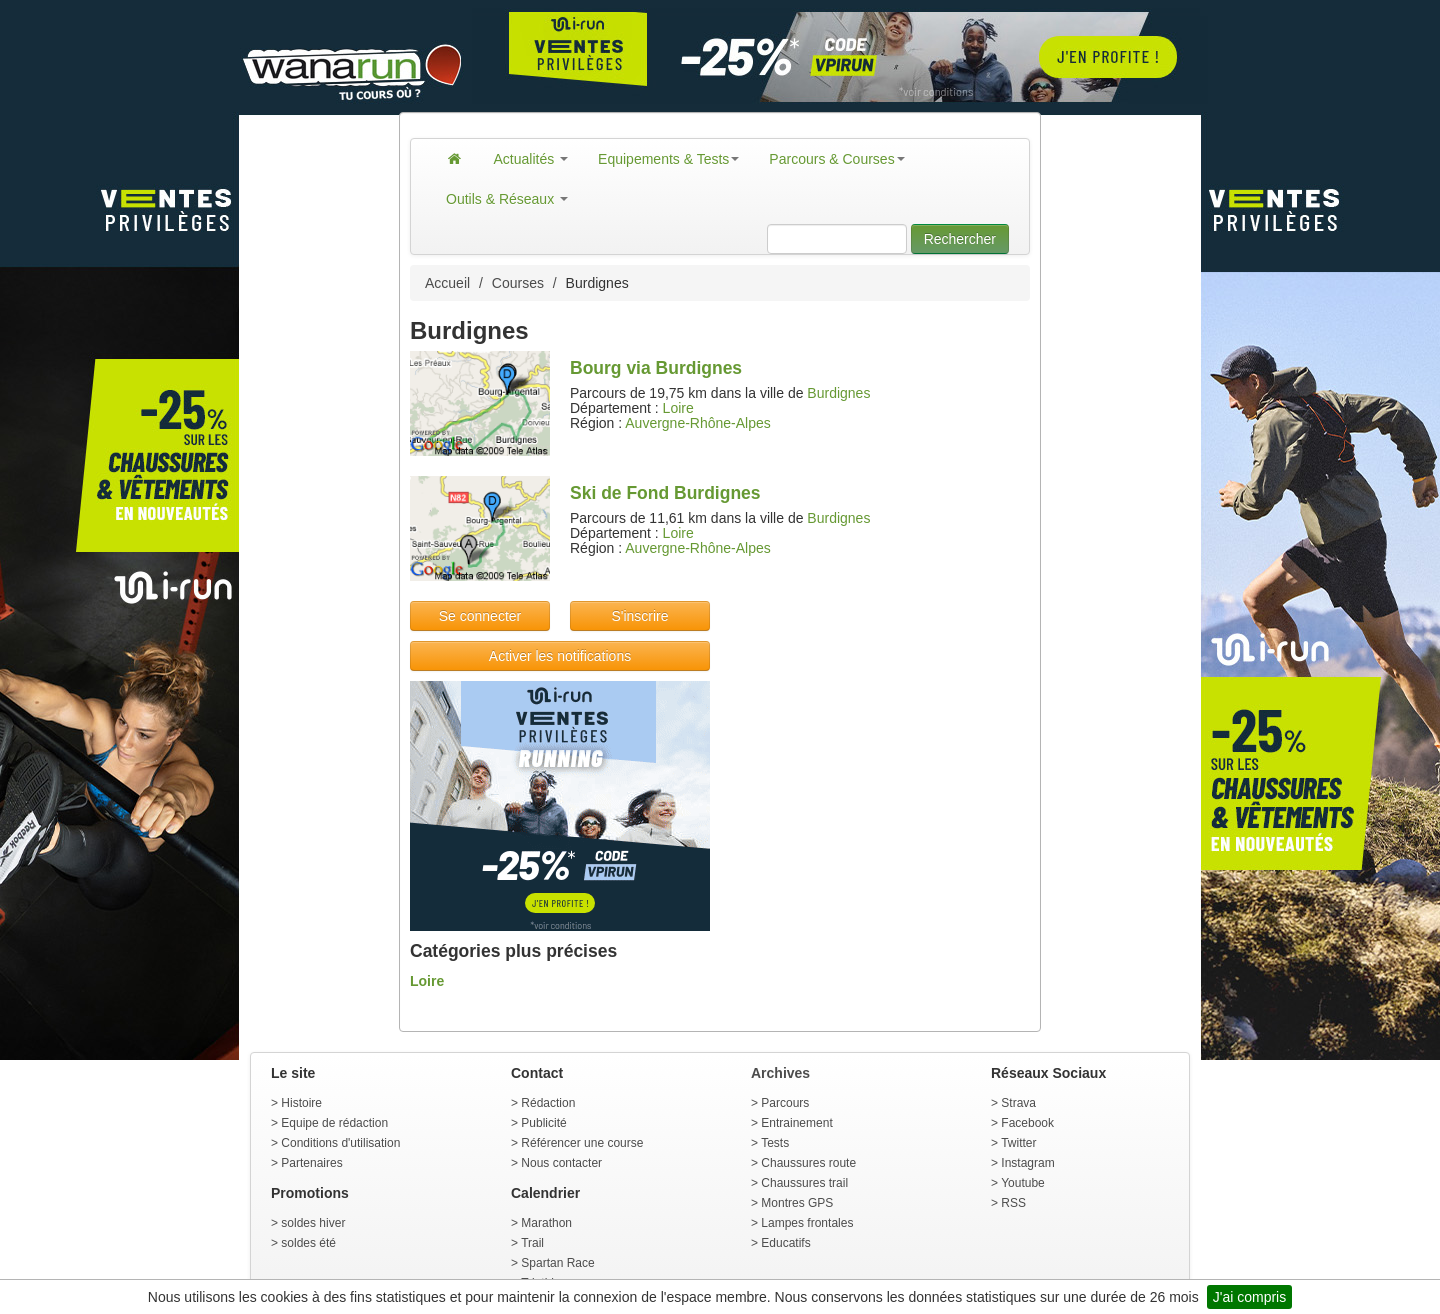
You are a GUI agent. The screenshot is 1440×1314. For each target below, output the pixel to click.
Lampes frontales (807, 1223)
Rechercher (960, 239)
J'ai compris (1249, 1297)
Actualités (531, 159)
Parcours (785, 1103)
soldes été (308, 1243)
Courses (518, 283)
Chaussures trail (804, 1183)
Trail (532, 1243)
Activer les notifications (560, 656)
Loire (678, 408)
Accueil (447, 283)
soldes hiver (313, 1223)
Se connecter (480, 616)
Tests (775, 1143)
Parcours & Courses (836, 159)
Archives (780, 1073)
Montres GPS (797, 1203)
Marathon (546, 1223)
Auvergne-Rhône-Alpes (698, 423)
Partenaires (311, 1163)
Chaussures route (808, 1163)
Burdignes (838, 393)
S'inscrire (639, 616)
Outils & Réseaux (507, 199)
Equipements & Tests (668, 159)
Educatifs (785, 1243)
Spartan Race (557, 1263)
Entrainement (796, 1123)
